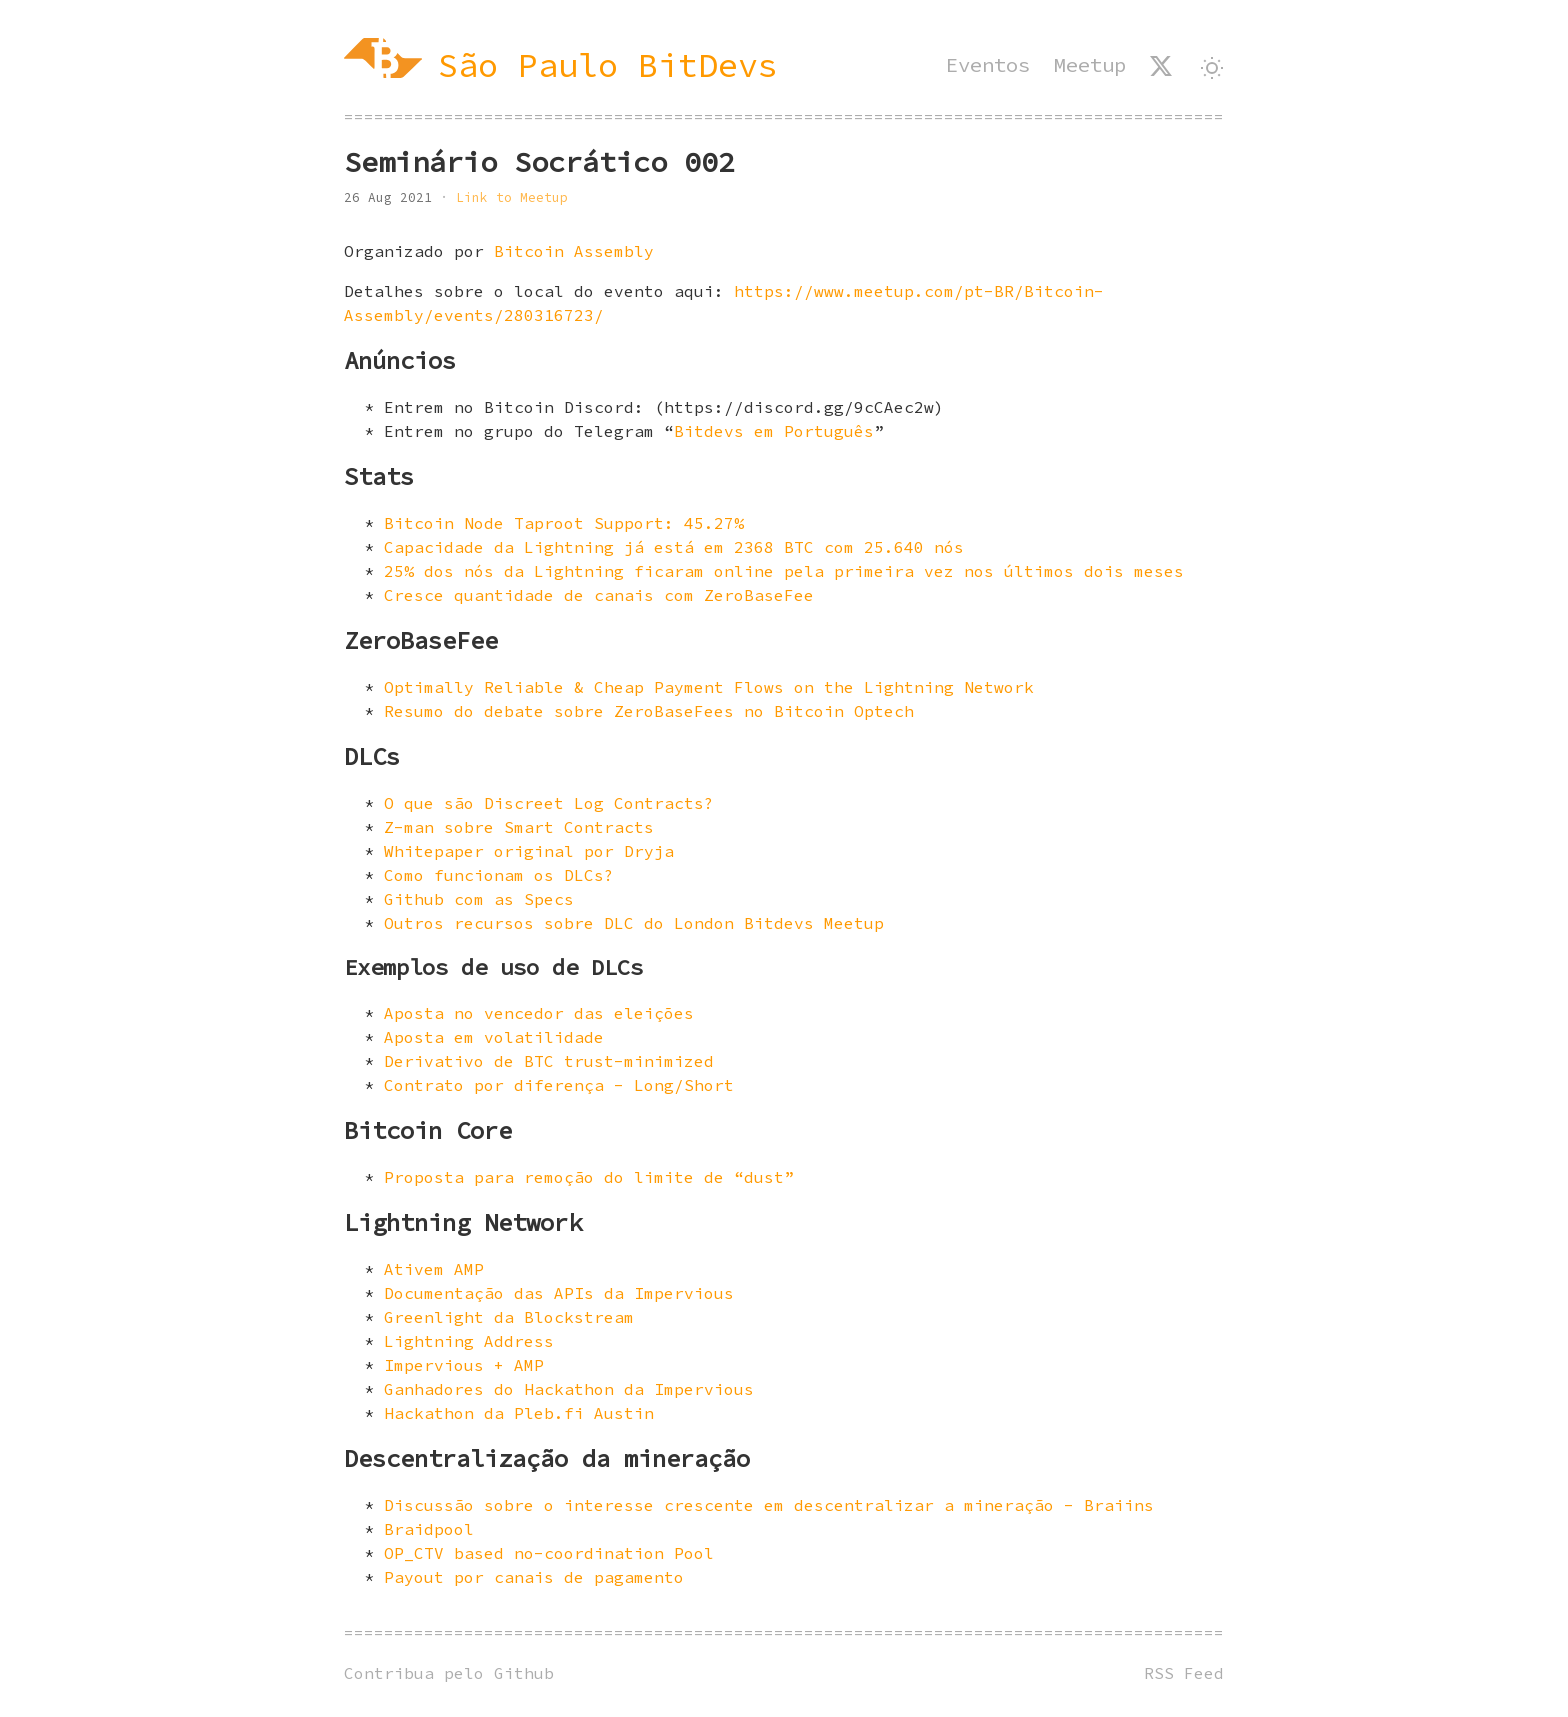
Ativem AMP (434, 1269)
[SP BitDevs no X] (1161, 65)
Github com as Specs (479, 899)
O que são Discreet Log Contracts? (549, 803)
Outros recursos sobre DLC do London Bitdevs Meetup (634, 923)
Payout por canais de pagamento (534, 1577)
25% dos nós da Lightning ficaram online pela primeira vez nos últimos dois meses (784, 571)
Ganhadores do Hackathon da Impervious (569, 1389)
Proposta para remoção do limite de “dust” (589, 1177)
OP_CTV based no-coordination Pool (549, 1553)
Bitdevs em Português (774, 431)
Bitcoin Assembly (574, 251)
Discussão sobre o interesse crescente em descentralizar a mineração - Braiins (769, 1505)
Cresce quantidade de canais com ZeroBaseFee (599, 595)
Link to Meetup (512, 197)
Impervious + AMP (464, 1365)
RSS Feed (1184, 1673)
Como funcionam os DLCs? (499, 875)
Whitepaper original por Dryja (529, 851)
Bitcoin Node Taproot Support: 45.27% (564, 523)
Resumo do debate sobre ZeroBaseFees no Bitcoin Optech (649, 711)
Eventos (988, 65)
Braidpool (429, 1529)
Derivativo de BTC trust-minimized (549, 1061)
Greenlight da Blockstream (509, 1317)
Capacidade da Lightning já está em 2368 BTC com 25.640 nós (674, 547)
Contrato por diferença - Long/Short (559, 1085)
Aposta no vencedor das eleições (539, 1013)
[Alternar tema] (1212, 68)
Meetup (1090, 65)
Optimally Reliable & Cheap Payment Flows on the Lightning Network (709, 687)
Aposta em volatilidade (494, 1037)
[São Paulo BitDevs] (561, 65)
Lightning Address (469, 1341)
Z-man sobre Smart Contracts (519, 827)
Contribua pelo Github (449, 1673)
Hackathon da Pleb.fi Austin (519, 1413)
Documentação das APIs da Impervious (559, 1293)
